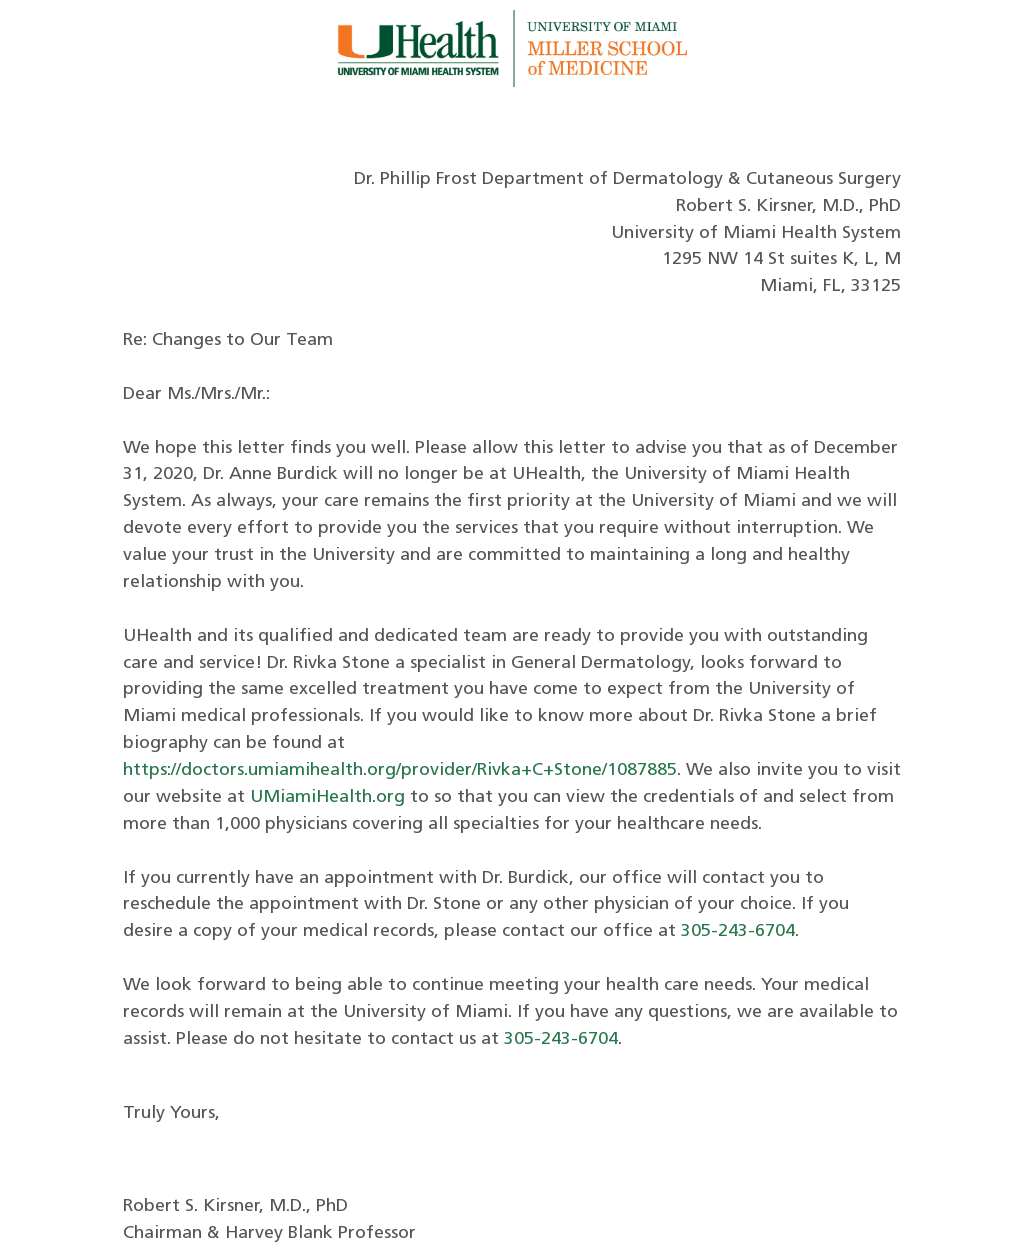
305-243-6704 (738, 931)
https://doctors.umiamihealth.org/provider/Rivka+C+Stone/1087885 (400, 770)
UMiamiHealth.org (327, 797)
